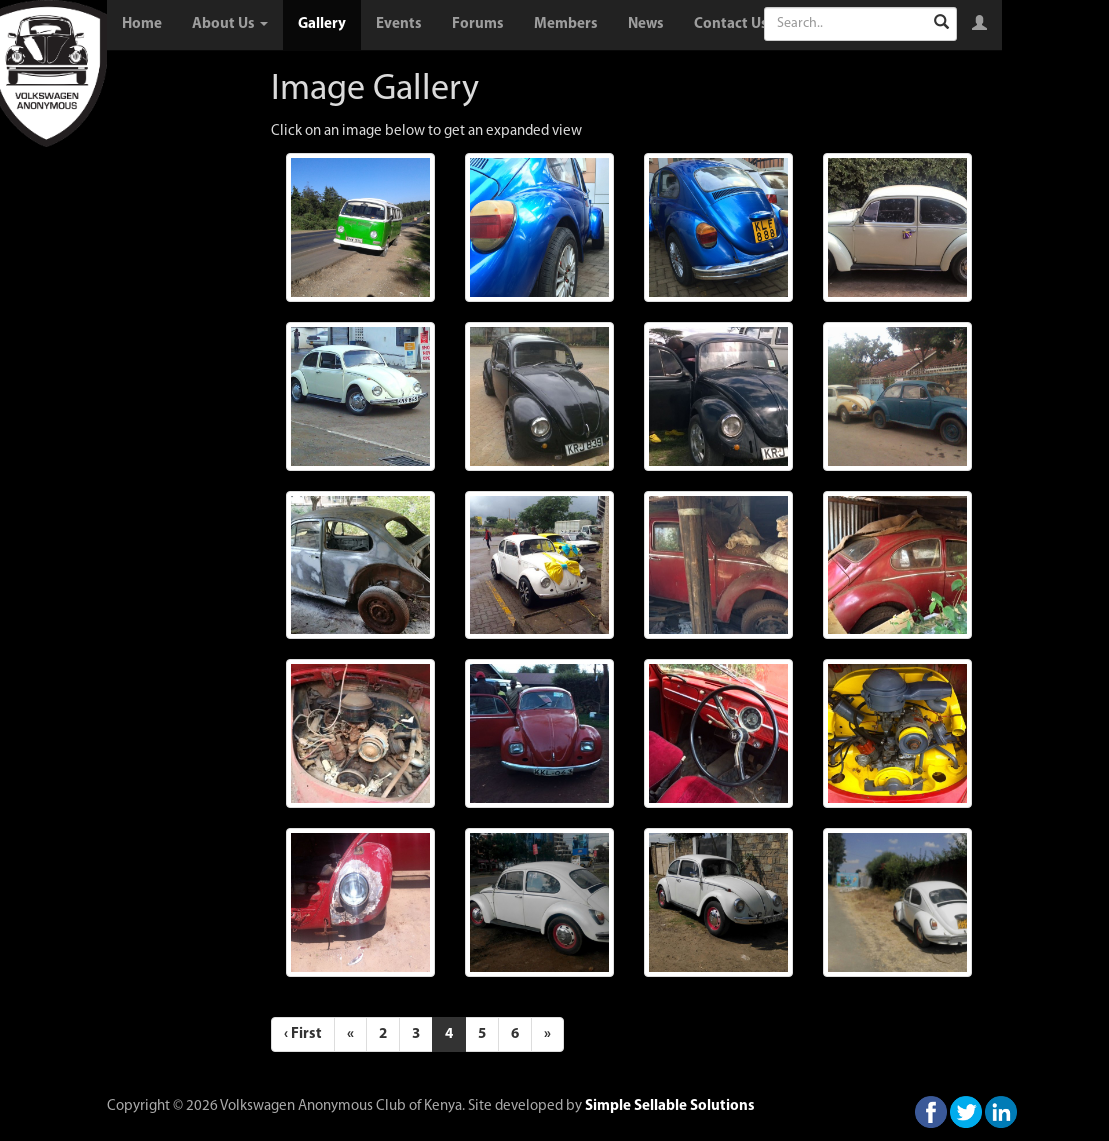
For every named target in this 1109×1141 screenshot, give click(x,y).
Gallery (322, 24)
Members (566, 24)
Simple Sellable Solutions (670, 1106)
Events (399, 24)
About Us (230, 24)
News (646, 24)
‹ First (303, 1034)
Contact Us (731, 24)
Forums (478, 24)
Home (142, 24)
